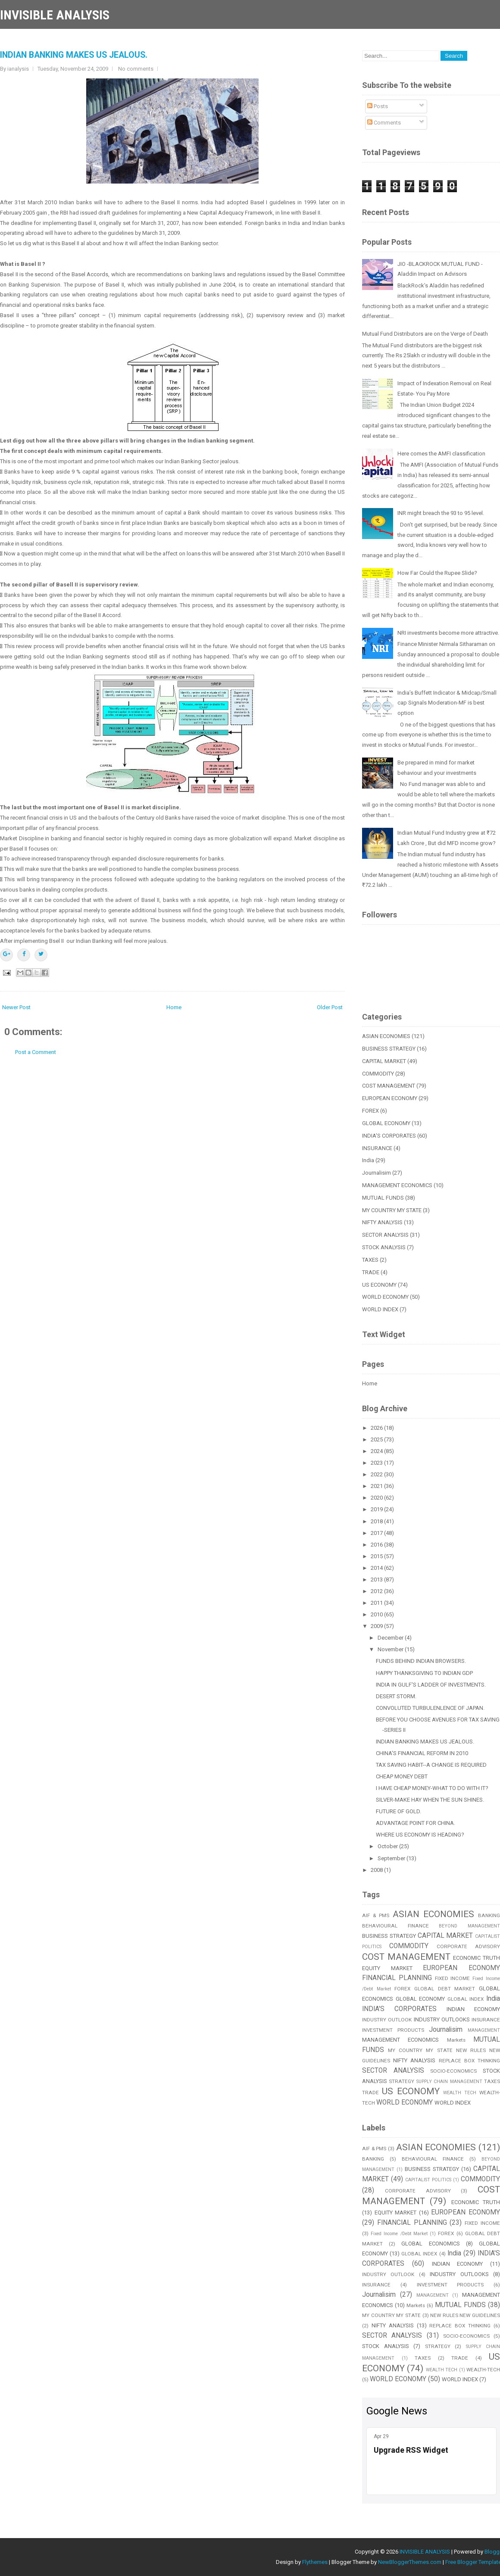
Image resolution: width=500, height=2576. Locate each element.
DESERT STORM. (396, 1696)
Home (173, 1007)
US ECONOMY (379, 1285)
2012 (377, 1591)
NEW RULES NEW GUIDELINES (465, 2315)
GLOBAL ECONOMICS (430, 2243)
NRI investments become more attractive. (448, 633)
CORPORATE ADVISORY (468, 1946)
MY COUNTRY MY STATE (392, 1210)
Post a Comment (35, 1052)
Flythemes (315, 2562)
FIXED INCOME (452, 1978)
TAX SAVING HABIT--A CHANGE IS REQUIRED (431, 1765)
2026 (377, 1428)
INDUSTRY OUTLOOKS (442, 2019)
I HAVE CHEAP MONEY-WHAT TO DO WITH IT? (432, 1788)
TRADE (370, 1272)
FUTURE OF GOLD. (398, 1811)
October (388, 1846)
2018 (377, 1521)
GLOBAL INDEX (465, 1999)
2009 (377, 1626)
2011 (377, 1603)
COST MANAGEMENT (388, 1085)
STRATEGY (401, 2081)
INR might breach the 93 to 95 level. (440, 513)
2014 (377, 1568)
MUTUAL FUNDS (383, 1197)
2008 (377, 1870)
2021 (377, 1486)
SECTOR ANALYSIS (385, 1235)
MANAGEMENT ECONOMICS (397, 1185)
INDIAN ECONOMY (473, 2009)
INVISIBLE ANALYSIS (54, 14)
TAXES (370, 1260)
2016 (377, 1544)
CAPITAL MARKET (384, 1061)
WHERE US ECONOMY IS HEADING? (420, 1834)
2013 (377, 1579)
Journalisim (376, 1172)
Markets (456, 2040)
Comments (384, 122)
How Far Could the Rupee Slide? (437, 573)
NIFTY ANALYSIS (382, 1222)
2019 (377, 1509)
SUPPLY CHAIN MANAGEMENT (449, 2081)
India (368, 1160)
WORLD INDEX (380, 1309)
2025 (377, 1439)
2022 (377, 1474)
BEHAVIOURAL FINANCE (395, 1926)
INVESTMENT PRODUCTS (393, 2030)
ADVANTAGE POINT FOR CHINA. (415, 1823)
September (392, 1858)
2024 (377, 1451)
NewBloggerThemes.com (409, 2562)
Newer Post (16, 1007)
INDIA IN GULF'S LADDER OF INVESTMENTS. (431, 1684)
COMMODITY (378, 1073)
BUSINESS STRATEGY (389, 1048)
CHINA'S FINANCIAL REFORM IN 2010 (422, 1753)
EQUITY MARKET (387, 1968)
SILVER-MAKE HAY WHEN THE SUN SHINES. (430, 1799)
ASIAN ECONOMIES (386, 1036)
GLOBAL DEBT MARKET (444, 1989)
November (391, 1649)
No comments (135, 68)
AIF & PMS (375, 1915)
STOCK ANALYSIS (384, 1247)
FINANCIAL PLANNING (397, 1978)
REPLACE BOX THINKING (460, 2326)
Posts (377, 106)
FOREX (370, 1110)
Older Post (330, 1007)
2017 (377, 1533)
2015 (377, 1556)
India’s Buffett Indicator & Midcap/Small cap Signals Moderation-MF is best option (447, 703)
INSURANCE (377, 1148)
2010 (377, 1614)
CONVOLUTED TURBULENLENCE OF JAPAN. (430, 1708)
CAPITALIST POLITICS (428, 2180)
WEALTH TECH (459, 2093)
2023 (377, 1463)
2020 (377, 1497)
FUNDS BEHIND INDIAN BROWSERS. (421, 1661)
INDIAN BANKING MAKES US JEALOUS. (73, 55)
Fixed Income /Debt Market (399, 2233)
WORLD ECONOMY (385, 1297)
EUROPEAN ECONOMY (389, 1098)
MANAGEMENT (484, 2030)
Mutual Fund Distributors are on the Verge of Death (425, 334)
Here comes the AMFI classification (441, 453)
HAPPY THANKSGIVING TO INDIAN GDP (424, 1673)
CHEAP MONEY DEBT (402, 1776)
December (391, 1637)
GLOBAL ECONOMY (386, 1123)
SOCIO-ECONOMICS (453, 2071)
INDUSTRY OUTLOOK (387, 2020)
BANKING (373, 2159)
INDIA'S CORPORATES (389, 1135)
